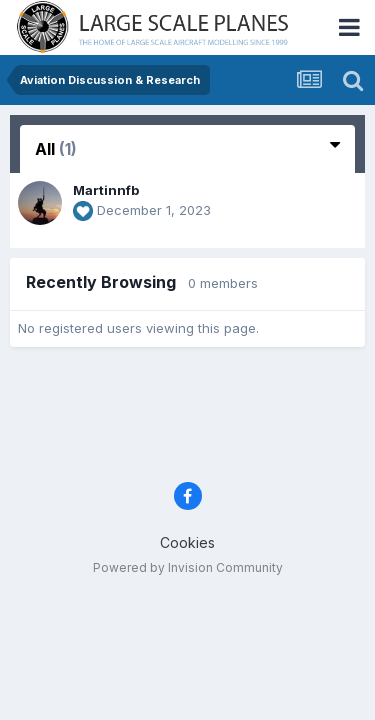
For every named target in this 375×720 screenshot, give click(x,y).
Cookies (187, 542)
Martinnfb (106, 190)
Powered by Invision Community (188, 567)
